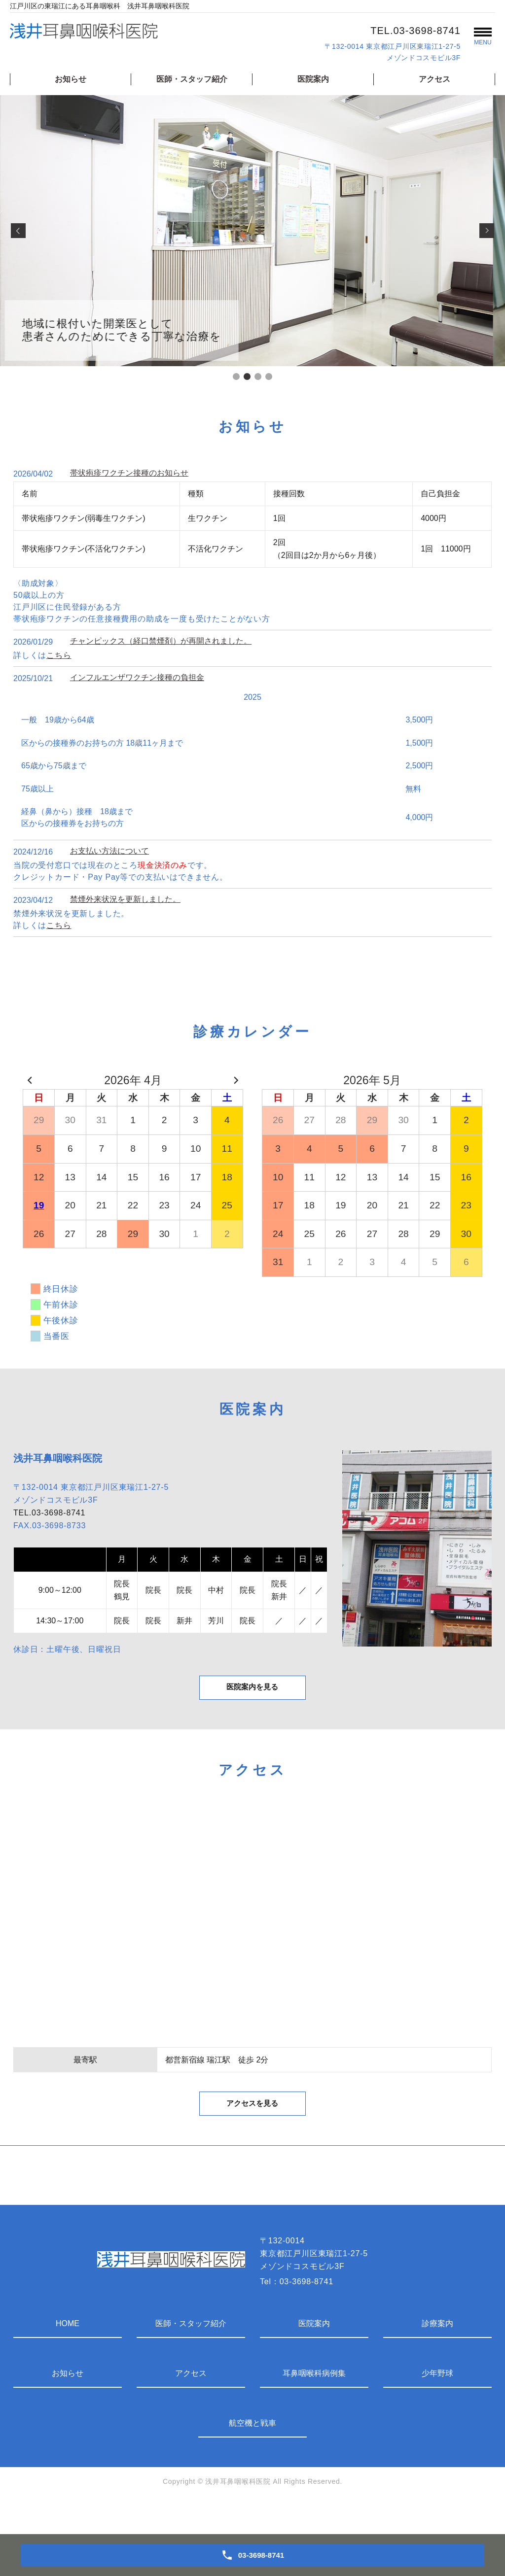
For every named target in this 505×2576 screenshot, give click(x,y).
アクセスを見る (252, 2132)
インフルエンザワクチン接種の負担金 (137, 677)
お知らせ (70, 79)
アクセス (434, 79)
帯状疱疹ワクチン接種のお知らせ (129, 473)
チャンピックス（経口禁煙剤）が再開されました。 (161, 641)
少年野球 (437, 2404)
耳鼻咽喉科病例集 (314, 2404)
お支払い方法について (109, 851)
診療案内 (437, 2354)
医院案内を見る (252, 1700)
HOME (67, 2354)
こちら (58, 655)
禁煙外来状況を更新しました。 (125, 899)
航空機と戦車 (252, 2454)
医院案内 (313, 79)
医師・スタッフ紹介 (191, 79)
